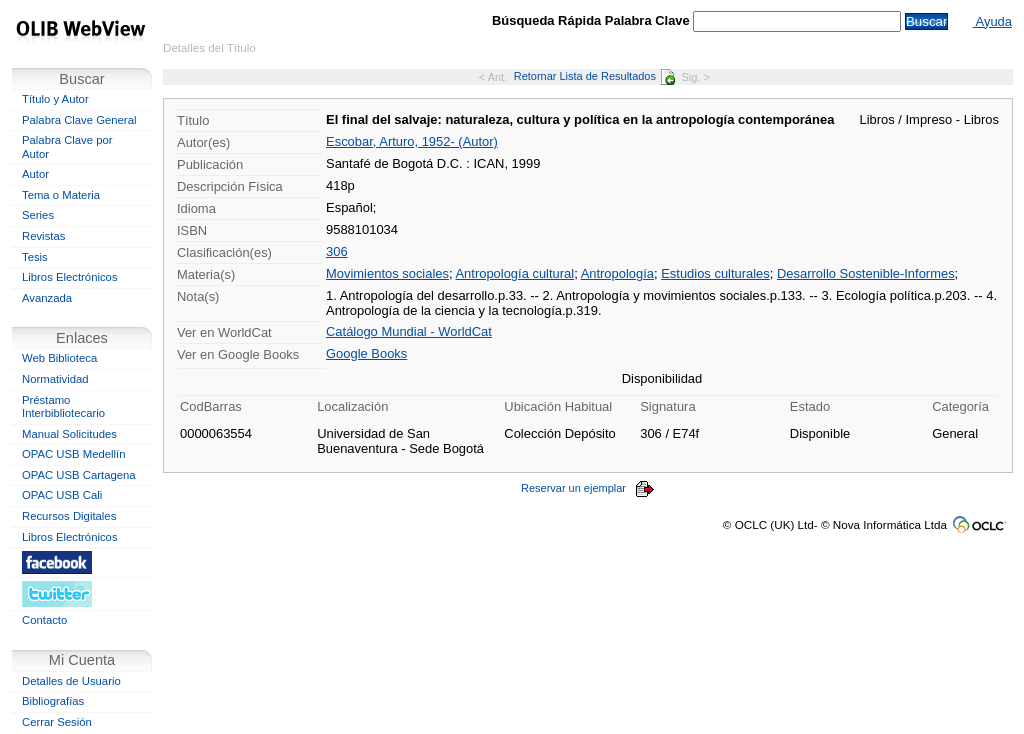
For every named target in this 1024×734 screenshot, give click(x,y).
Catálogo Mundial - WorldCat (409, 331)
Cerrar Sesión (57, 722)
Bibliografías (53, 701)
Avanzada (47, 298)
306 (337, 251)
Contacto (44, 620)
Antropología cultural (514, 273)
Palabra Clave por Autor (67, 147)
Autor (35, 174)
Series (38, 215)
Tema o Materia (61, 195)
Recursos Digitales (69, 516)
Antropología (617, 273)
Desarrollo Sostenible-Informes (866, 273)
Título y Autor (55, 99)
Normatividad (55, 379)
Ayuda (992, 21)
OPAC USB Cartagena (79, 475)
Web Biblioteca (59, 358)
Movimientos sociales (387, 273)
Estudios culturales (715, 273)
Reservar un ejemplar (588, 488)
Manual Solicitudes (69, 434)
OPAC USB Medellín (74, 454)
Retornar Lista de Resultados (594, 76)
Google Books (366, 353)
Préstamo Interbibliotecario (63, 407)
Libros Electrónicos (70, 277)
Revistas (43, 236)
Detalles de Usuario (71, 681)
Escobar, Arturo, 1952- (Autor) (412, 141)
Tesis (35, 257)
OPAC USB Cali (62, 495)
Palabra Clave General (79, 120)
